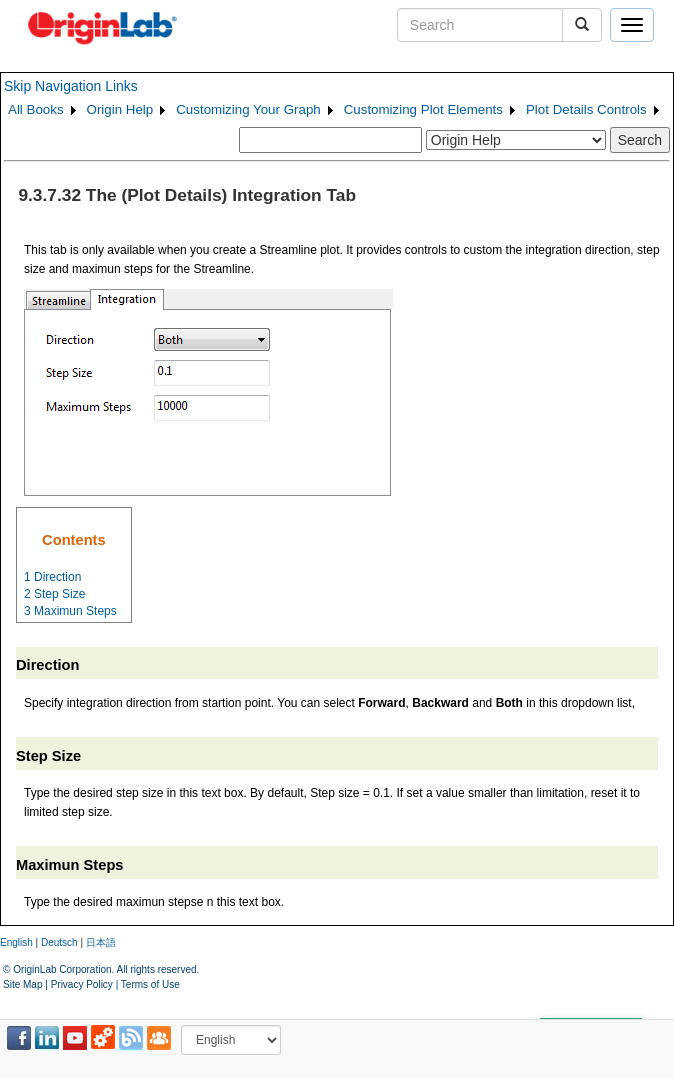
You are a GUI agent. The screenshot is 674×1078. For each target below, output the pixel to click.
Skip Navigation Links (71, 86)
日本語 (101, 942)
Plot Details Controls (586, 109)
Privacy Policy (82, 984)
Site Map (22, 984)
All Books (36, 109)
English (16, 942)
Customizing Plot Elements (423, 109)
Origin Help (120, 109)
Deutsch (59, 942)
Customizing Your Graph (248, 109)
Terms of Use (150, 984)
